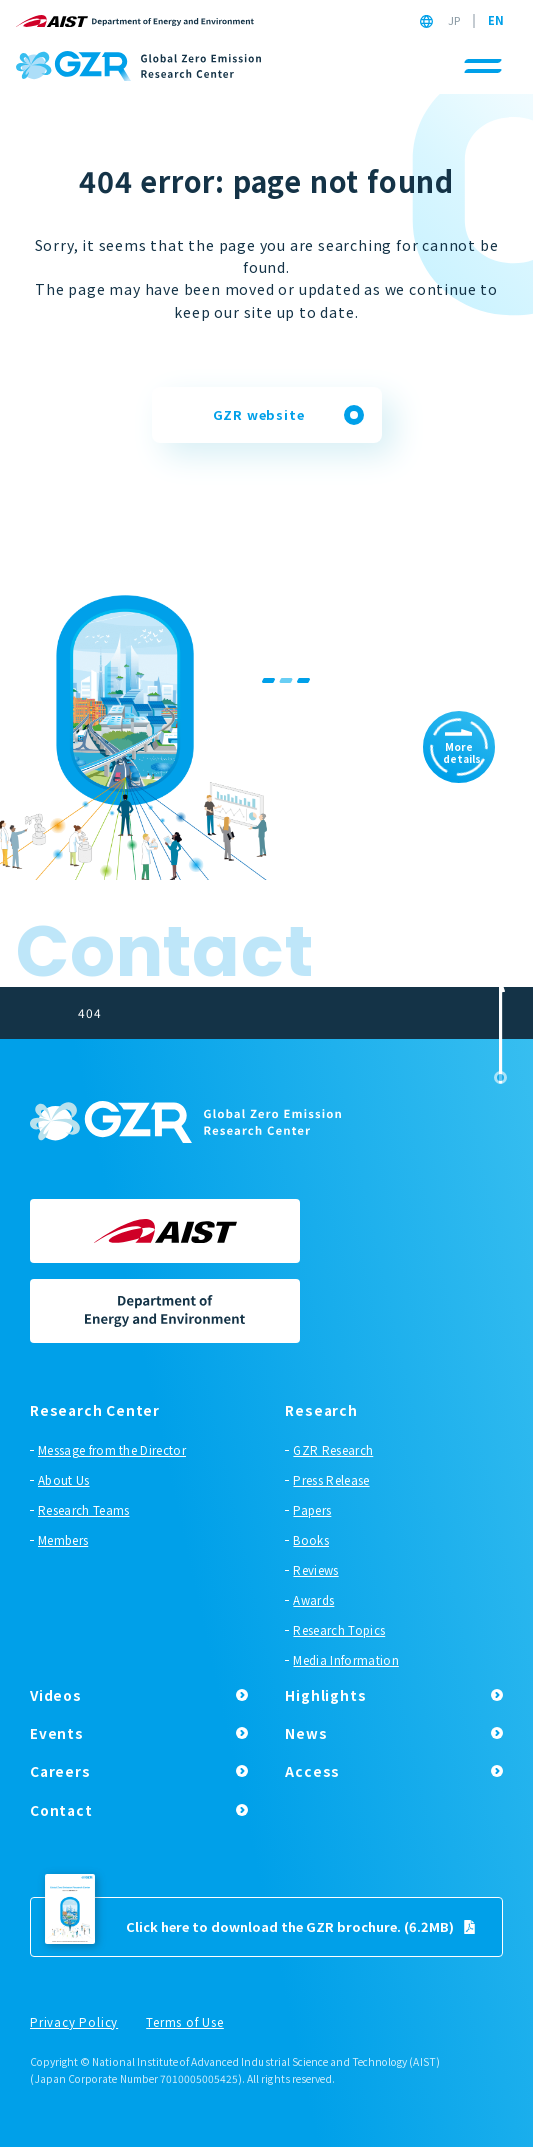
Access (312, 1771)
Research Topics (339, 1630)
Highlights (325, 1695)
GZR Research (333, 1450)
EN (496, 21)
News (306, 1733)
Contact (61, 1810)
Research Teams (83, 1510)
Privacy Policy (74, 2023)
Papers (312, 1510)
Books (311, 1540)
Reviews (315, 1570)
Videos (56, 1695)
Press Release (331, 1480)
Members (63, 1540)
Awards (313, 1600)
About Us (64, 1480)
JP (454, 21)
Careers (60, 1771)
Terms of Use (185, 2023)
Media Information (345, 1660)
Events (57, 1733)
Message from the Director (112, 1450)
